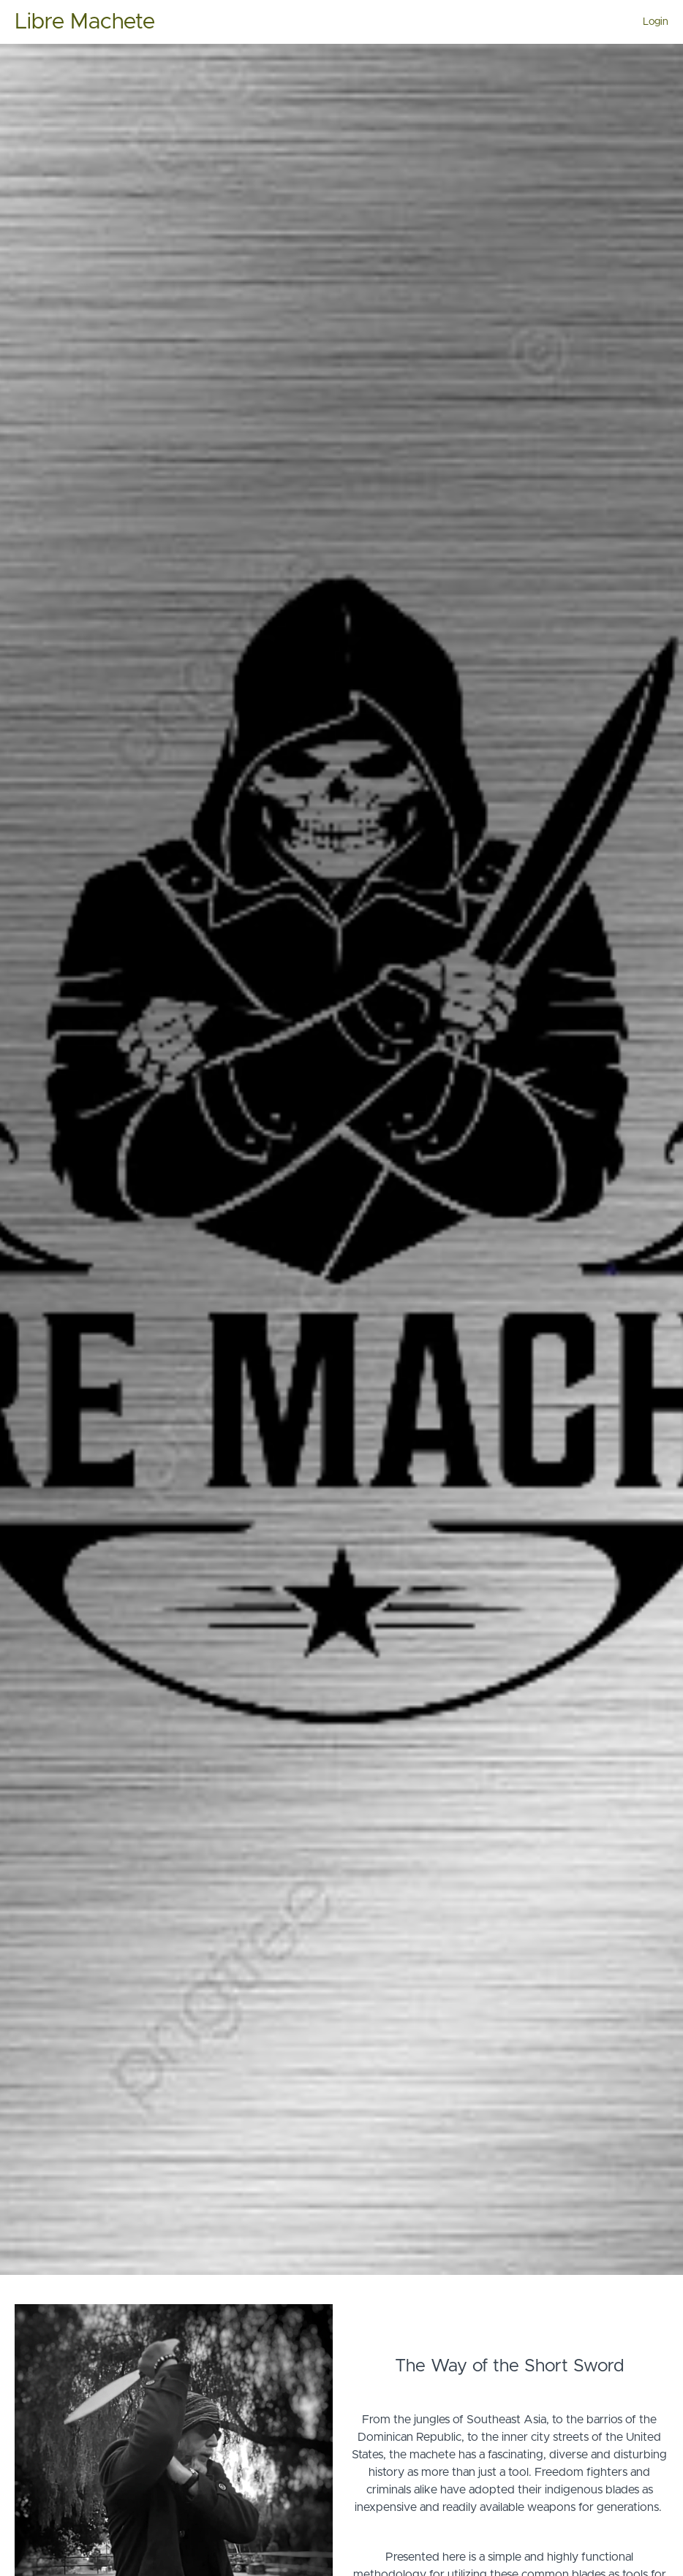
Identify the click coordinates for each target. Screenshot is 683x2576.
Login (655, 22)
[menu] (649, 22)
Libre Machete (85, 22)
